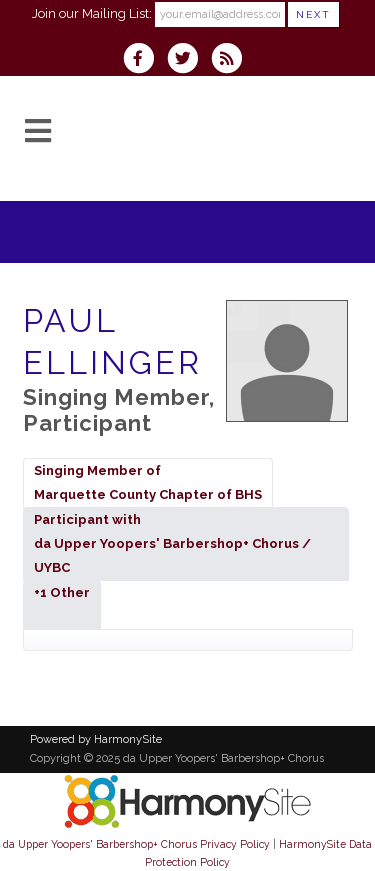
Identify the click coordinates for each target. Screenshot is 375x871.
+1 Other (62, 604)
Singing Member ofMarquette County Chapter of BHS (148, 482)
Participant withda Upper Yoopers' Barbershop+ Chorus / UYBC (172, 543)
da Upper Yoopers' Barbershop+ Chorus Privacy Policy (136, 844)
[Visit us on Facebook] (145, 60)
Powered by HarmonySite (96, 739)
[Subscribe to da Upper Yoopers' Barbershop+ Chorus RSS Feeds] (231, 60)
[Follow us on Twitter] (189, 60)
